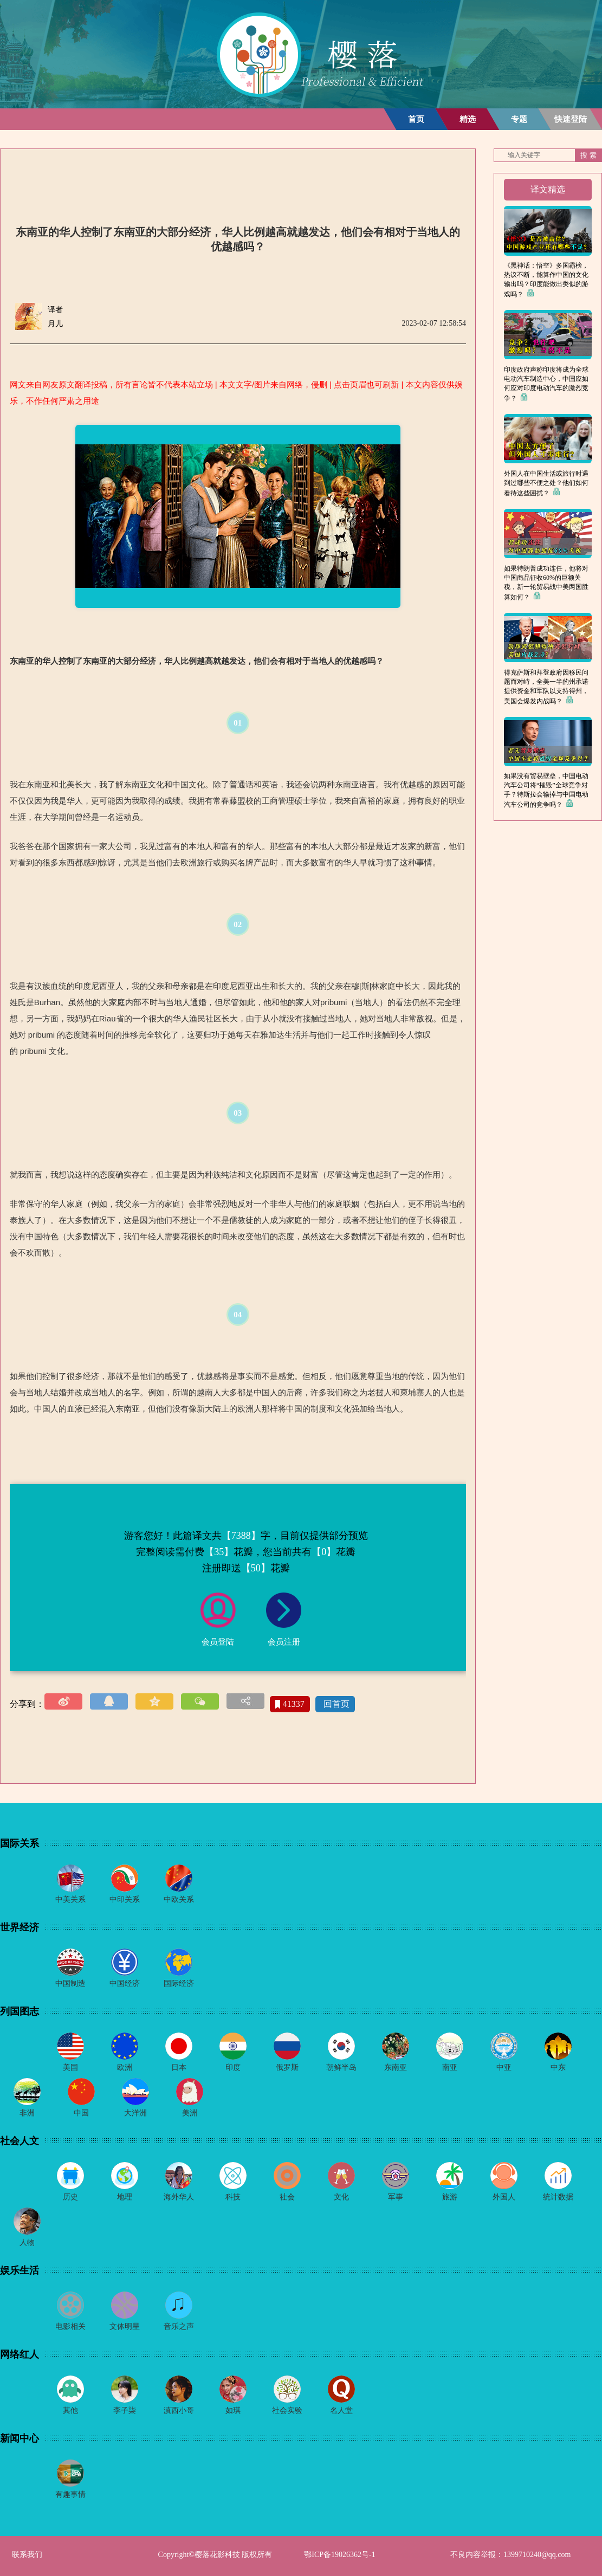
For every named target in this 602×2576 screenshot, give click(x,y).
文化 (341, 2197)
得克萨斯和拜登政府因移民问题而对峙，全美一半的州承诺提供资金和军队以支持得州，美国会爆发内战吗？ (546, 687)
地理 (124, 2197)
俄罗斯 (287, 2067)
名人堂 (341, 2410)
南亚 (449, 2067)
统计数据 (558, 2197)
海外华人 (179, 2197)
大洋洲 (135, 2113)
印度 (233, 2067)
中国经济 (124, 1983)
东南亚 (395, 2067)
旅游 (449, 2197)
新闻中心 (19, 2438)
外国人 (504, 2197)
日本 (178, 2067)
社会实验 (287, 2410)
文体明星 (124, 2326)
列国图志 (19, 2011)
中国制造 (70, 1983)
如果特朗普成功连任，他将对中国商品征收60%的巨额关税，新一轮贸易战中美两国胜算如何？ (546, 583)
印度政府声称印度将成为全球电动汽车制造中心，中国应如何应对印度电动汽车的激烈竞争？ (546, 384)
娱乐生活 (19, 2270)
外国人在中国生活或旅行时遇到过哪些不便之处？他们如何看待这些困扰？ (546, 483)
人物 (27, 2242)
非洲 (27, 2113)
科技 (233, 2197)
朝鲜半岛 (341, 2067)
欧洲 (124, 2067)
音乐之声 (179, 2326)
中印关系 (124, 1899)
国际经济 (179, 1983)
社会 (287, 2197)
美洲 (189, 2113)
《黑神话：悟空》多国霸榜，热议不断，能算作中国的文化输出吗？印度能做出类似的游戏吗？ (546, 280)
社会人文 (19, 2140)
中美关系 (70, 1899)
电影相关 (70, 2326)
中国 (81, 2113)
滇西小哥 (179, 2410)
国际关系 (19, 1843)
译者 (55, 310)
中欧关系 (179, 1899)
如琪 (233, 2410)
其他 (70, 2410)
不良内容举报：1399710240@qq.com (510, 2555)
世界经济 (19, 1927)
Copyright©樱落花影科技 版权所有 (215, 2555)
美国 (70, 2067)
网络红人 (19, 2354)
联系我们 (27, 2555)
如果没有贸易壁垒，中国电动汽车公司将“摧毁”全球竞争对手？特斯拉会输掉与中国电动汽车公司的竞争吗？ (546, 790)
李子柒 (124, 2410)
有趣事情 (70, 2494)
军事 (395, 2197)
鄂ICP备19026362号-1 (339, 2555)
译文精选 (547, 189)
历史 (70, 2197)
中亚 (504, 2067)
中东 (558, 2067)
